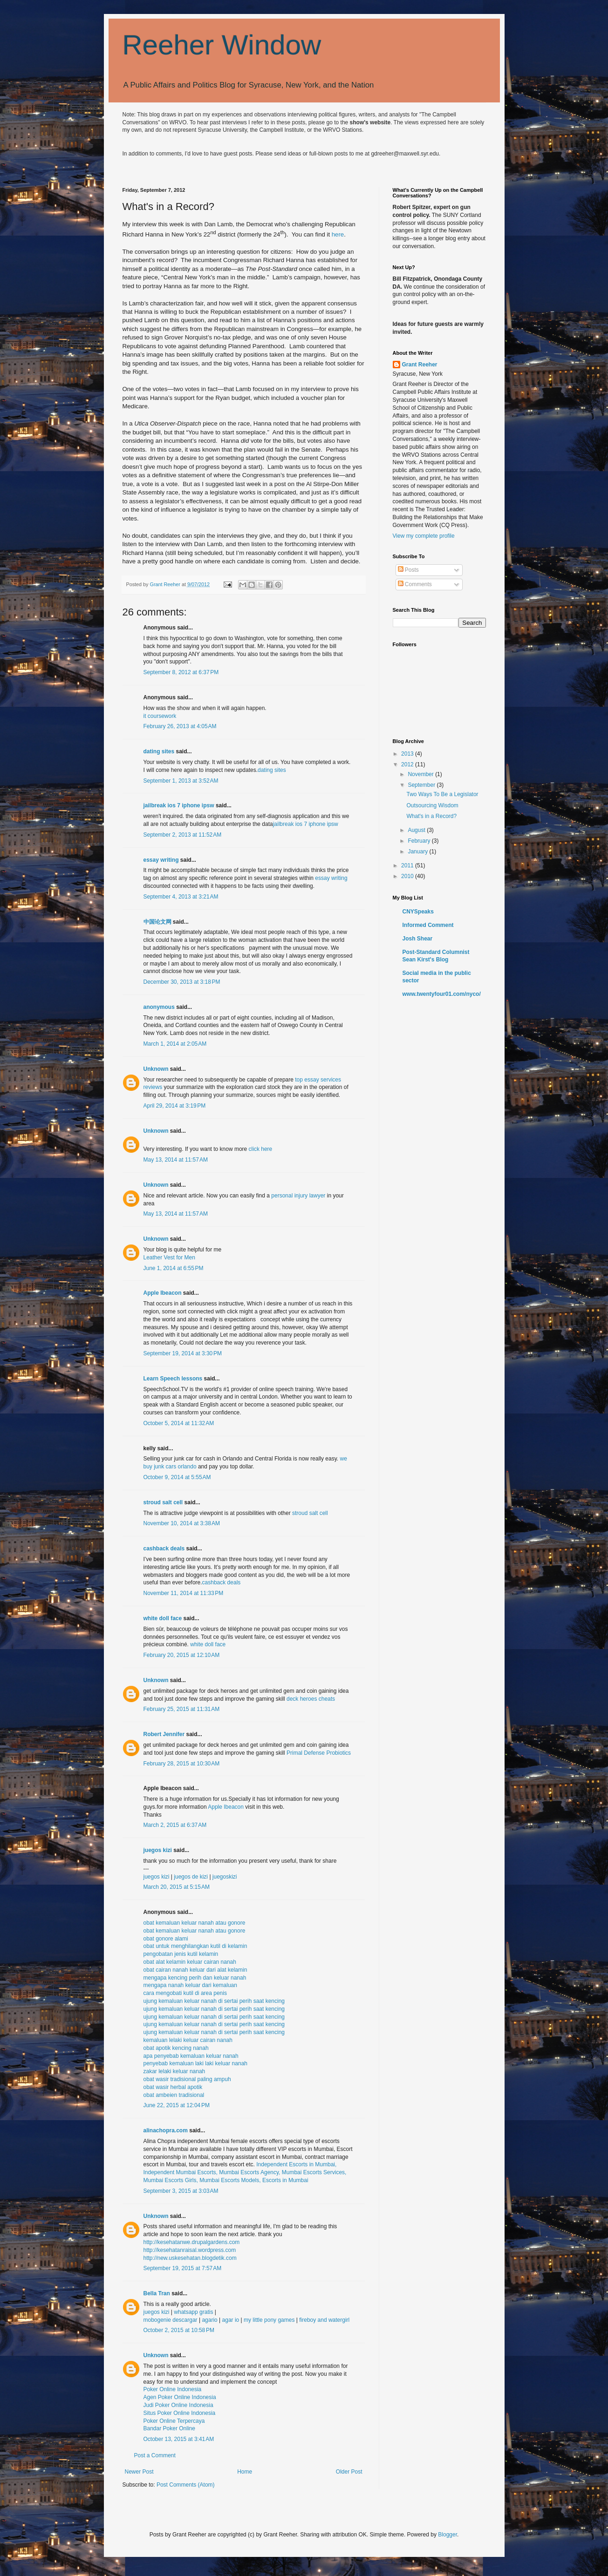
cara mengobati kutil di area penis (185, 1993)
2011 (408, 865)
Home (244, 2471)
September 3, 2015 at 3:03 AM (181, 2191)
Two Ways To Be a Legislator (442, 794)
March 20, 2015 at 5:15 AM (176, 1887)
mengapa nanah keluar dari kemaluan (190, 1985)
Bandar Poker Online (169, 2428)
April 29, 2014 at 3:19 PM (174, 1105)
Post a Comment (155, 2455)
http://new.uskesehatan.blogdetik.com (190, 2258)
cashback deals (164, 1548)
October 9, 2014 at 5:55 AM (177, 1477)
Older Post (349, 2471)
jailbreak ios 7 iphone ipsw (178, 805)
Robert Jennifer (164, 1734)
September (422, 785)
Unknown (156, 1069)
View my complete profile (424, 536)
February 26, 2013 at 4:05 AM (180, 726)
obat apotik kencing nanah (176, 2048)
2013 (408, 753)
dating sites (159, 751)
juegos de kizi (191, 1876)
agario (209, 2320)
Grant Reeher (419, 364)
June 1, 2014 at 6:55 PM (173, 1268)
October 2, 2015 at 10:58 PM (178, 2330)
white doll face (162, 1618)
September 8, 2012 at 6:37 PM (181, 672)
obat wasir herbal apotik (173, 2087)
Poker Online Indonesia (172, 2389)
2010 (408, 876)
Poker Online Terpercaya (174, 2421)
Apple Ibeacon (162, 1293)
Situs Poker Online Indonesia (179, 2413)
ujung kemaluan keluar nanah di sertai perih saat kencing (214, 2001)
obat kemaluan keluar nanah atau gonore (194, 1923)
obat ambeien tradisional (174, 2095)
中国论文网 (157, 922)
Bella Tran (156, 2293)
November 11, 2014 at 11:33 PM (183, 1593)
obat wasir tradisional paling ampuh (187, 2079)
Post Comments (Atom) (186, 2484)
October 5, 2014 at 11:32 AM (178, 1423)
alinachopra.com (165, 2130)
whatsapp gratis (193, 2312)
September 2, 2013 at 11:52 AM (182, 835)
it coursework (160, 716)
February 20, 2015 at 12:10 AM (181, 1655)
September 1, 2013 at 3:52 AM (181, 781)
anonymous (159, 1007)
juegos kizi (157, 1850)
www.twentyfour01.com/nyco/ (442, 994)
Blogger (447, 2534)
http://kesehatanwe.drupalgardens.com (191, 2242)
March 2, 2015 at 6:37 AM (175, 1825)
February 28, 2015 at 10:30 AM (181, 1763)
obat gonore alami (165, 1938)
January (418, 851)
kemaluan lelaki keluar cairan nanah (187, 2040)
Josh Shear (418, 938)
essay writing (161, 860)
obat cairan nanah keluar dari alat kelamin (195, 1970)
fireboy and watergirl (324, 2320)
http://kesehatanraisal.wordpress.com (189, 2250)
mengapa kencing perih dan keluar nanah (194, 1977)
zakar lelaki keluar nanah (174, 2071)
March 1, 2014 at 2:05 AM (175, 1044)
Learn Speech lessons (173, 1378)
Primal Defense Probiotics (319, 1753)
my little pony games (269, 2320)
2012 (408, 764)
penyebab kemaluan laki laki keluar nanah (195, 2063)
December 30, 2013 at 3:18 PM (181, 982)
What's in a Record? (431, 816)
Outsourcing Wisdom (432, 805)
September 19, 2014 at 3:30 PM (182, 1353)
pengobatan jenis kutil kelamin (181, 1954)
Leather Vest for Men (169, 1257)
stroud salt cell (163, 1502)
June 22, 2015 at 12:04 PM (176, 2105)
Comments (415, 584)
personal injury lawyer (298, 1195)
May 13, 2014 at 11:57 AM (175, 1159)
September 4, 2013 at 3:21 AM (181, 896)
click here (261, 1149)
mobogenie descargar (170, 2320)
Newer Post (139, 2471)
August (417, 830)
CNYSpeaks (418, 911)
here (338, 234)
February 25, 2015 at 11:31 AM (181, 1709)
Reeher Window (222, 45)
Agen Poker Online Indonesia (179, 2397)
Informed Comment (428, 925)
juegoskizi (224, 1876)
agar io (230, 2320)
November (421, 774)
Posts (408, 570)
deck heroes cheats (311, 1699)
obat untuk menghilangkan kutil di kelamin (195, 1946)
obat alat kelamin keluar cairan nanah (189, 1962)
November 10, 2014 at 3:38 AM (181, 1523)
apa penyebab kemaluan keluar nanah (191, 2056)
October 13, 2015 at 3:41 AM (178, 2439)
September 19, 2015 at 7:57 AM (182, 2268)
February (419, 841)
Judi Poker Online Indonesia (178, 2405)
